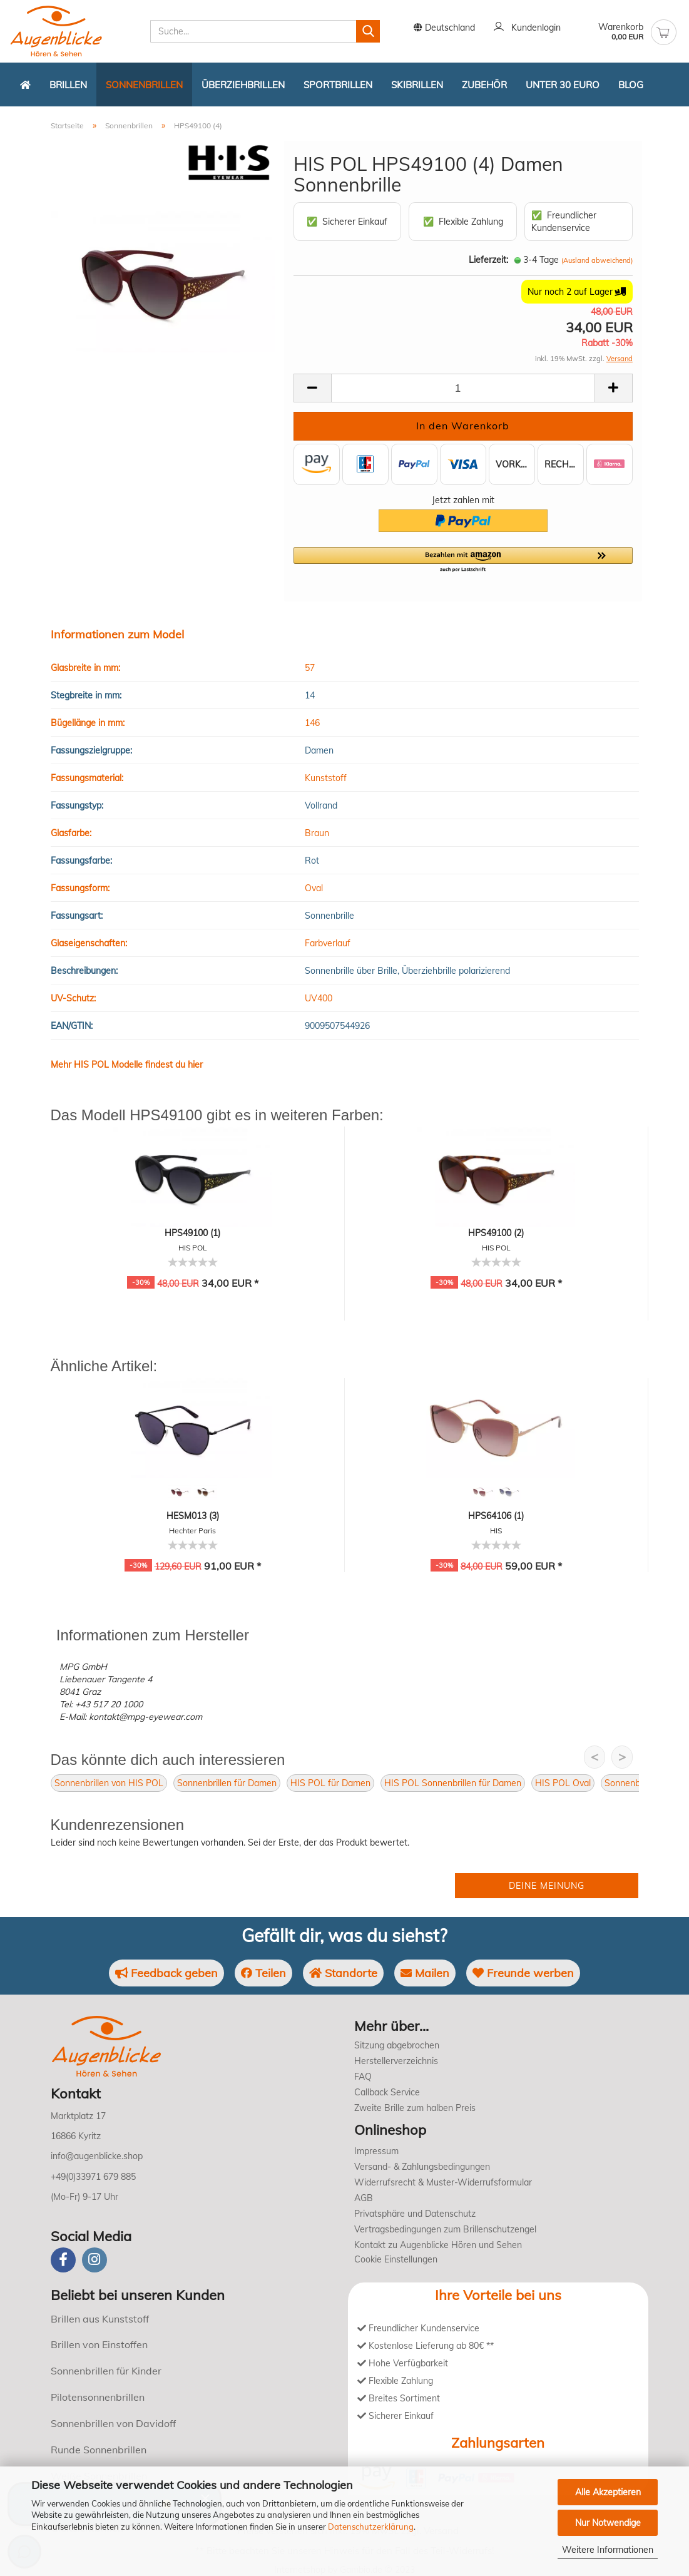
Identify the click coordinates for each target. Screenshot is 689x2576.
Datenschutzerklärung (371, 2527)
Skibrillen (417, 85)
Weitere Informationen (607, 2549)
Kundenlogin (527, 28)
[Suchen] (368, 31)
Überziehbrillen (243, 85)
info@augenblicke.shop (97, 2156)
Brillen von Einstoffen (99, 2344)
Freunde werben (523, 1973)
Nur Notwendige (608, 2522)
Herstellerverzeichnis (396, 2061)
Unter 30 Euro (563, 85)
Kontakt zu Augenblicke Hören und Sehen (438, 2245)
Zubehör (484, 85)
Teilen (263, 1973)
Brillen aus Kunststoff (100, 2319)
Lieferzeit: (488, 259)
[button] (463, 560)
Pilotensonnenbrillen (98, 2397)
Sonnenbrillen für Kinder (106, 2370)
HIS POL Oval (563, 1783)
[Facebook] (63, 2259)
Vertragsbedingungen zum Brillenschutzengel (445, 2229)
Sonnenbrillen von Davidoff (113, 2423)
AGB (363, 2198)
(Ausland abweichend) (597, 260)
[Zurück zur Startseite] (25, 84)
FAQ (363, 2076)
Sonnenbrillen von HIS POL (108, 1783)
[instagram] (94, 2259)
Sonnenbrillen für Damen (227, 1783)
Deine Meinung (546, 1885)
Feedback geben (166, 1973)
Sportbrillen (338, 85)
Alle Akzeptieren (608, 2492)
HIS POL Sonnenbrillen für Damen (452, 1783)
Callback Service (387, 2092)
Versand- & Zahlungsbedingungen (422, 2166)
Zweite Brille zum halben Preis (415, 2107)
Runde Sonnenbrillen (98, 2449)
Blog (630, 85)
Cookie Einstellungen (395, 2259)
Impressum (376, 2151)
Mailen (425, 1973)
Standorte (343, 1973)
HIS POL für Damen (330, 1783)
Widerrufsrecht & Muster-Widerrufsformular (443, 2182)
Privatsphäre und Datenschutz (415, 2213)
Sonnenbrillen (144, 85)
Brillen (68, 85)
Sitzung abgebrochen (396, 2045)
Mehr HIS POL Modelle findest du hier (127, 1064)
